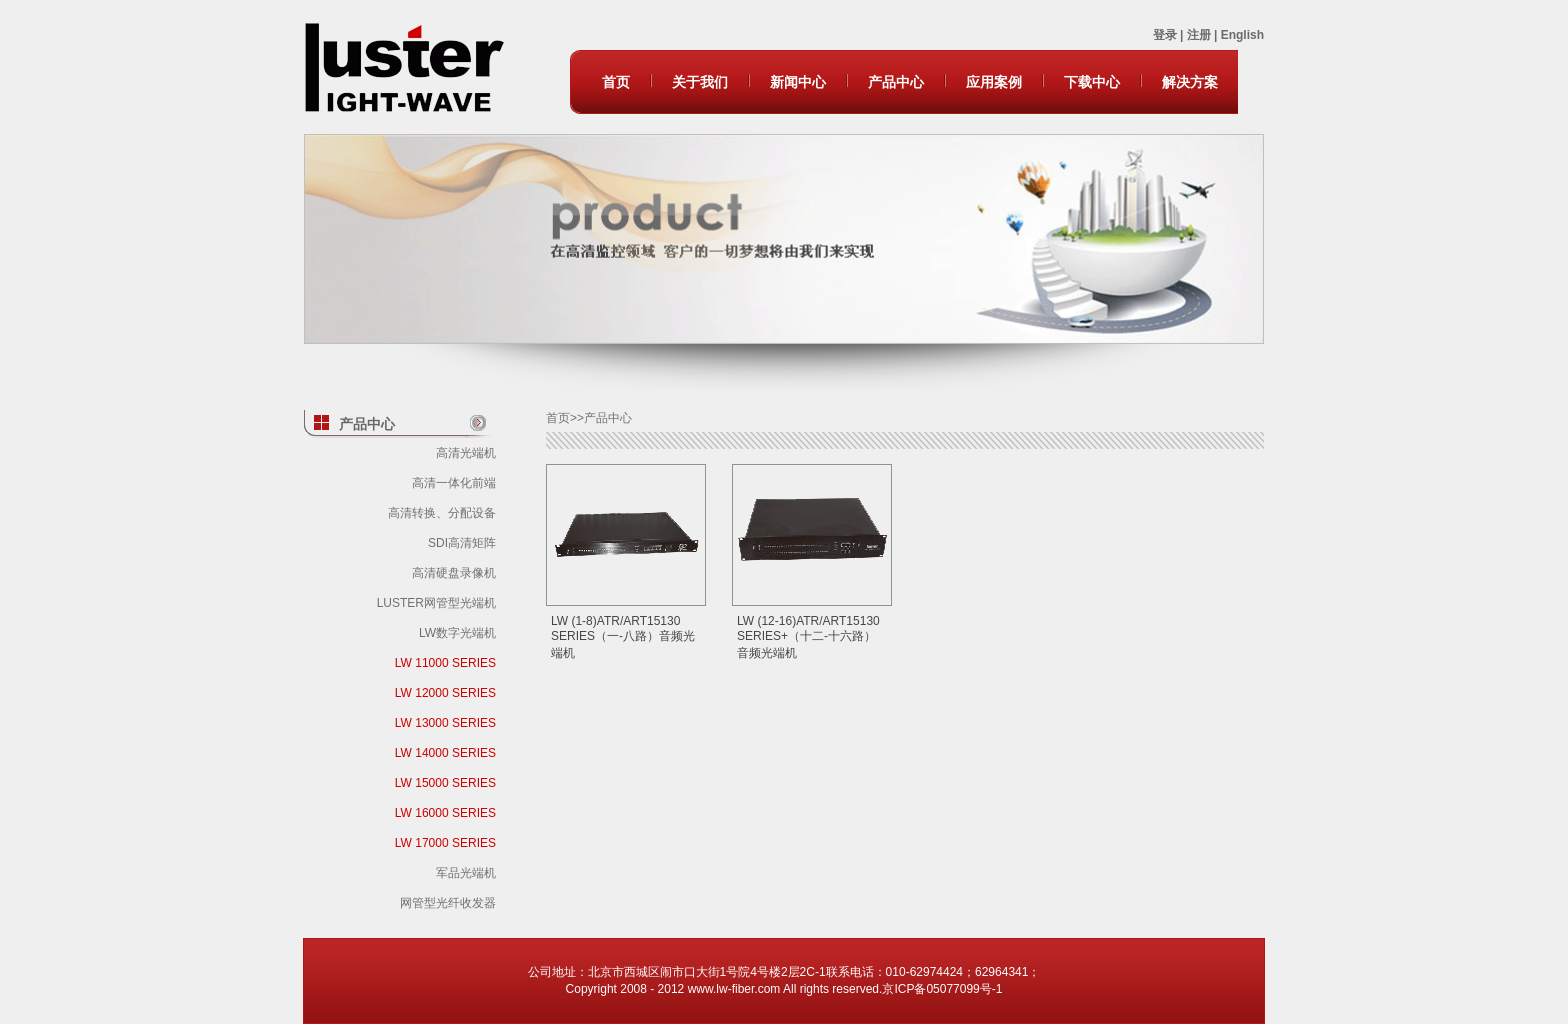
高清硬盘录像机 (454, 573)
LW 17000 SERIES (445, 843)
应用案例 (994, 82)
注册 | (1204, 35)
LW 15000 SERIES (445, 783)
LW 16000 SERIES (445, 813)
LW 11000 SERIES (445, 663)
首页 (616, 82)
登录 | (1170, 35)
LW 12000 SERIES (445, 693)
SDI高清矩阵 (462, 543)
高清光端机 (466, 453)
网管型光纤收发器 (448, 903)
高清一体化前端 (454, 483)
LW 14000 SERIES (445, 753)
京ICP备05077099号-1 (942, 989)
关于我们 (700, 82)
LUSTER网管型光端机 (436, 603)
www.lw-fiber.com (734, 989)
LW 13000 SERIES (445, 723)
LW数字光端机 (457, 633)
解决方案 (1190, 82)
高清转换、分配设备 (442, 513)
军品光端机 (466, 873)
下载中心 (1092, 82)
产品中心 (896, 82)
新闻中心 (798, 82)
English (1242, 35)
